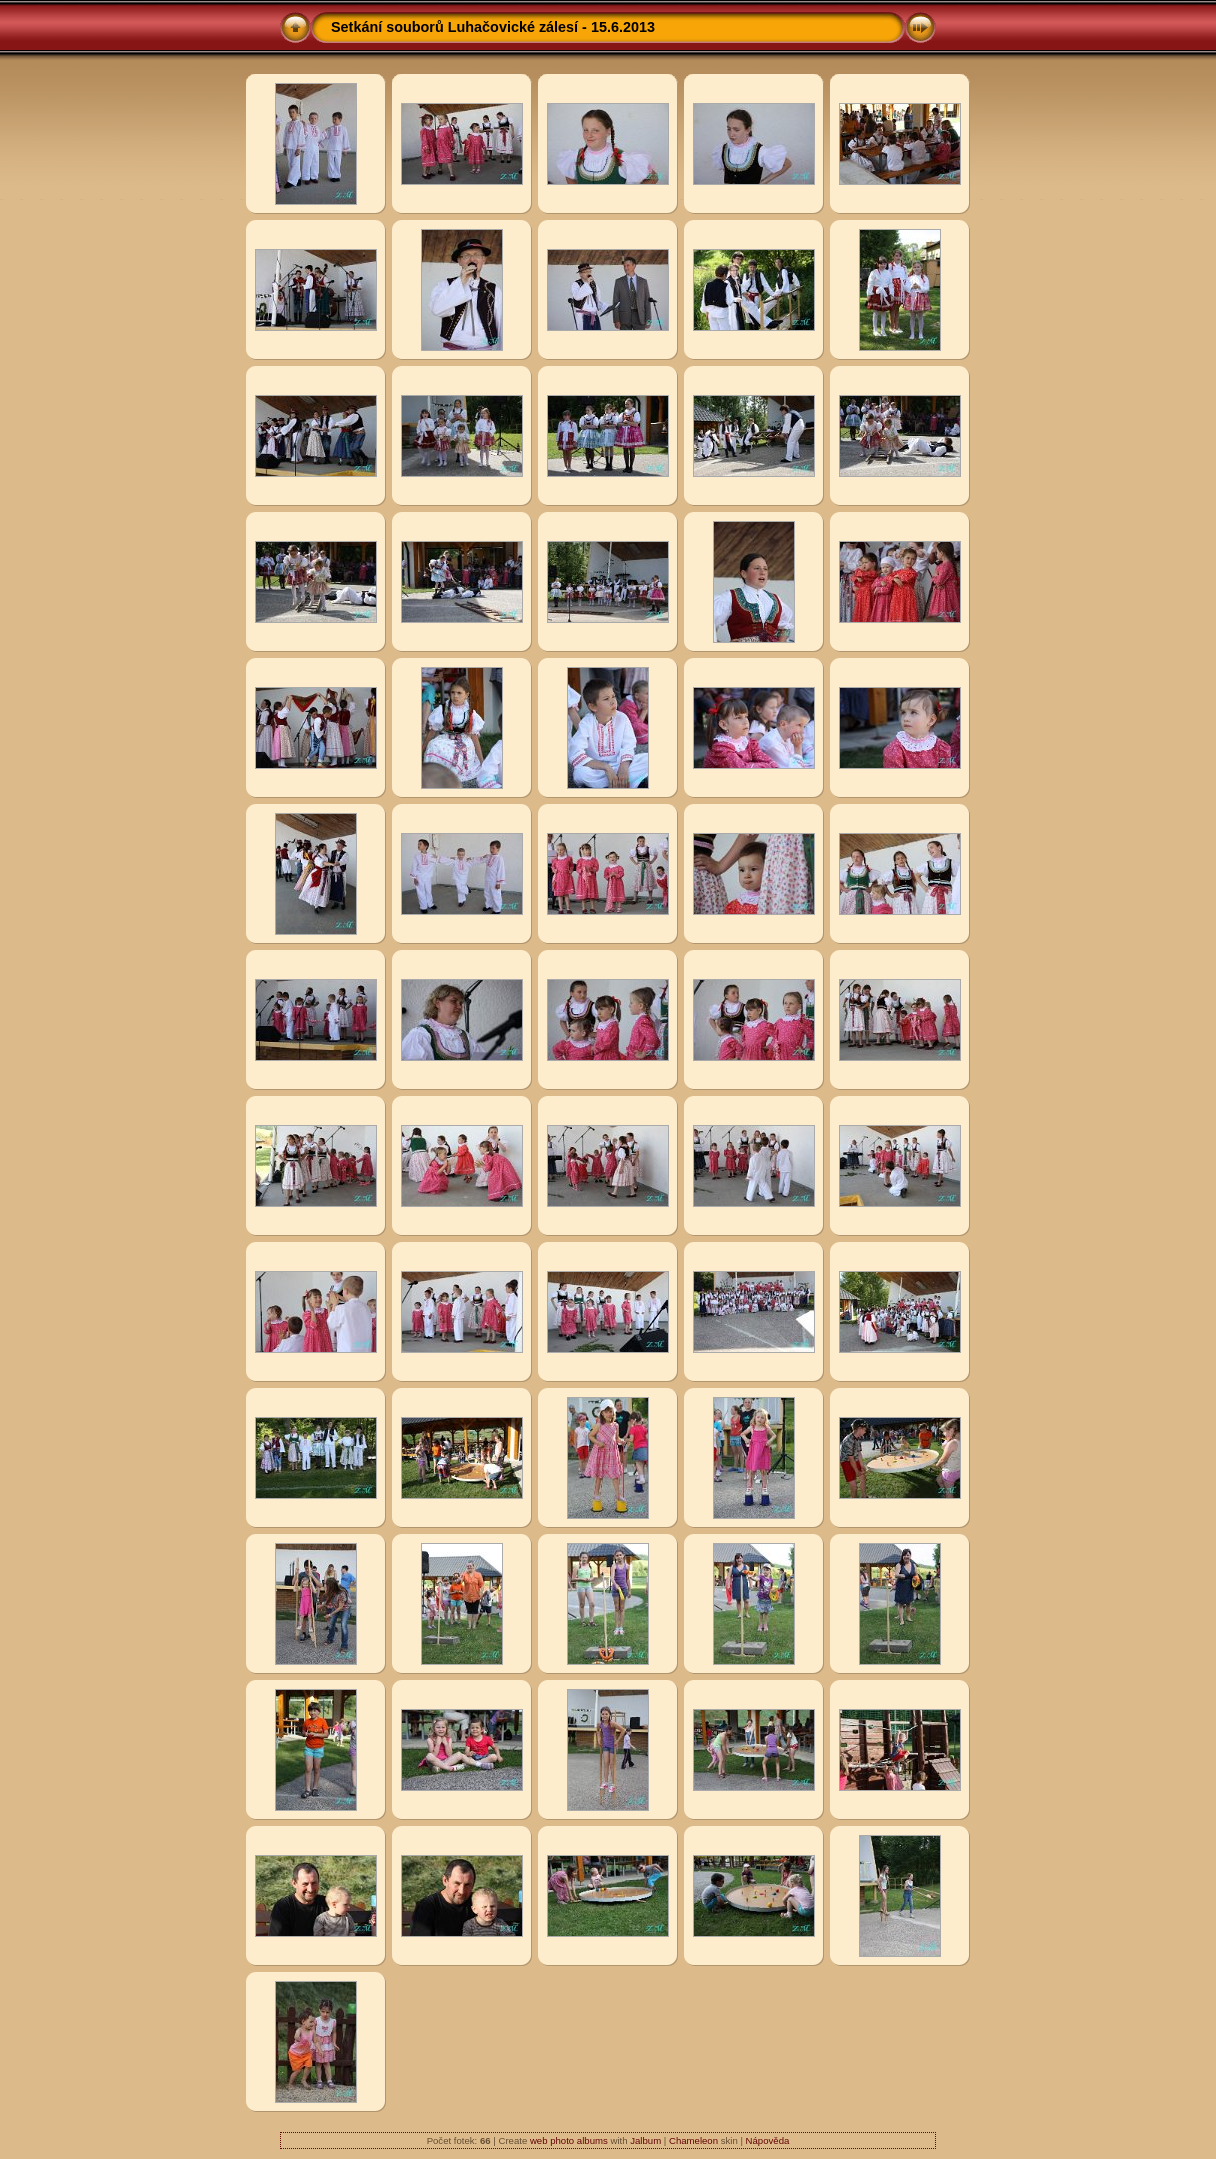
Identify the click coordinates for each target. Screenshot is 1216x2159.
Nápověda (768, 2140)
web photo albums (569, 2140)
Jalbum (645, 2140)
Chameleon (693, 2140)
